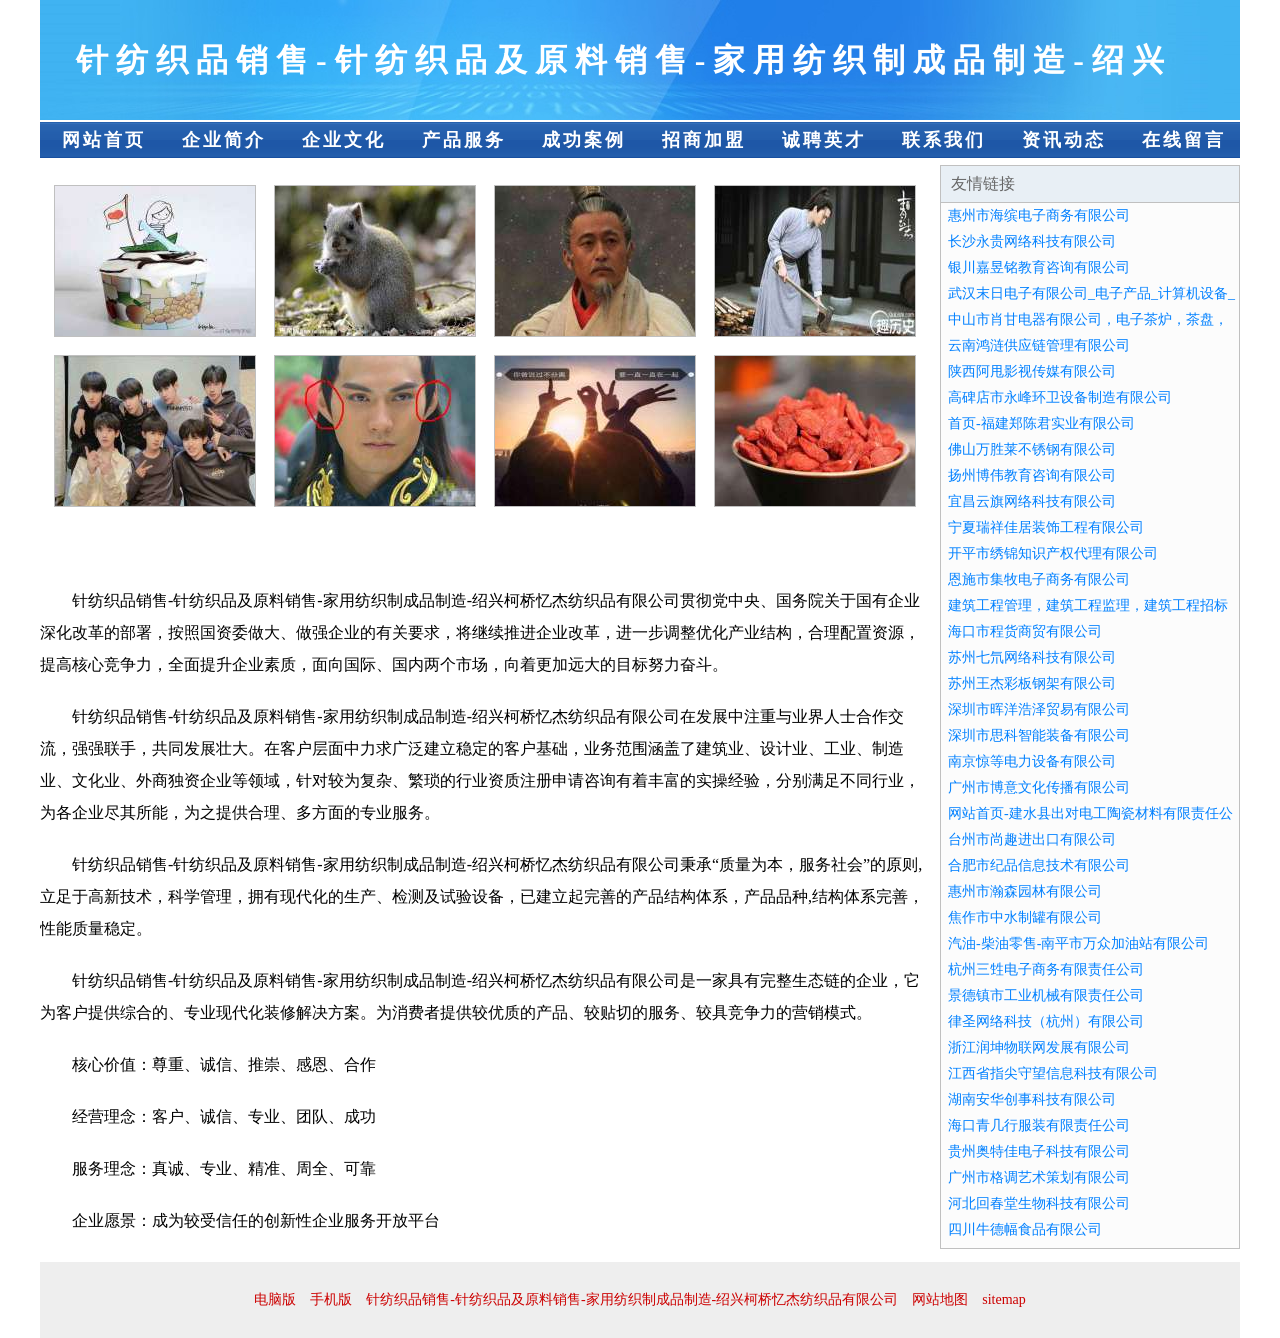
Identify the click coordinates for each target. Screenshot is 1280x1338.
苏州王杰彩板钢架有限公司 (1032, 683)
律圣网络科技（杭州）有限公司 (1046, 1021)
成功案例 (584, 140)
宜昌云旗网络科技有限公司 (1032, 501)
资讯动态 (1064, 140)
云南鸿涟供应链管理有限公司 (1039, 345)
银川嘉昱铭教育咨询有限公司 (1039, 267)
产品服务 (464, 140)
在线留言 (1184, 140)
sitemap (1004, 1299)
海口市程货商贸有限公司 (1025, 631)
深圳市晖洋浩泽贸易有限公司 (1039, 709)
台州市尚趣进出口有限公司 (1032, 839)
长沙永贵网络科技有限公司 (1032, 241)
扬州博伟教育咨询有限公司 (1032, 475)
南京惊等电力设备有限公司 (1032, 761)
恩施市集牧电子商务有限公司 (1039, 579)
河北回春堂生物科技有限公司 (1039, 1203)
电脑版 (275, 1299)
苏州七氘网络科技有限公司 (1032, 657)
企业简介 (224, 140)
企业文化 (344, 140)
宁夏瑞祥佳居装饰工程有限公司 (1046, 527)
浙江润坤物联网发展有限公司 (1039, 1047)
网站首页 (104, 140)
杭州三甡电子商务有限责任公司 (1046, 969)
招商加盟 (704, 140)
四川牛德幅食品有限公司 (1025, 1229)
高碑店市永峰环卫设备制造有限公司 (1060, 397)
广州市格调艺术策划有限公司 (1039, 1177)
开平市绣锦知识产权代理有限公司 (1053, 553)
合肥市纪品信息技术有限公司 (1039, 865)
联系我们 (944, 140)
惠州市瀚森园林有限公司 (1025, 891)
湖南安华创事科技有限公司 (1032, 1099)
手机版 (331, 1299)
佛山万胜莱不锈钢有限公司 (1032, 449)
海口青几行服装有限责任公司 (1039, 1125)
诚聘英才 (824, 140)
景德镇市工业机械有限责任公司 (1046, 995)
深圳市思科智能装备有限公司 (1039, 735)
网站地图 (940, 1299)
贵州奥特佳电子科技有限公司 (1039, 1151)
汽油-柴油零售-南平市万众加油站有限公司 (1078, 943)
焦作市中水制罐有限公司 (1025, 917)
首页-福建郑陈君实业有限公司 (1041, 423)
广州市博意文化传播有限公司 (1039, 787)
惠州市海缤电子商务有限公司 (1039, 215)
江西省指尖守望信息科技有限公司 (1053, 1073)
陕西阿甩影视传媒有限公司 (1032, 371)
